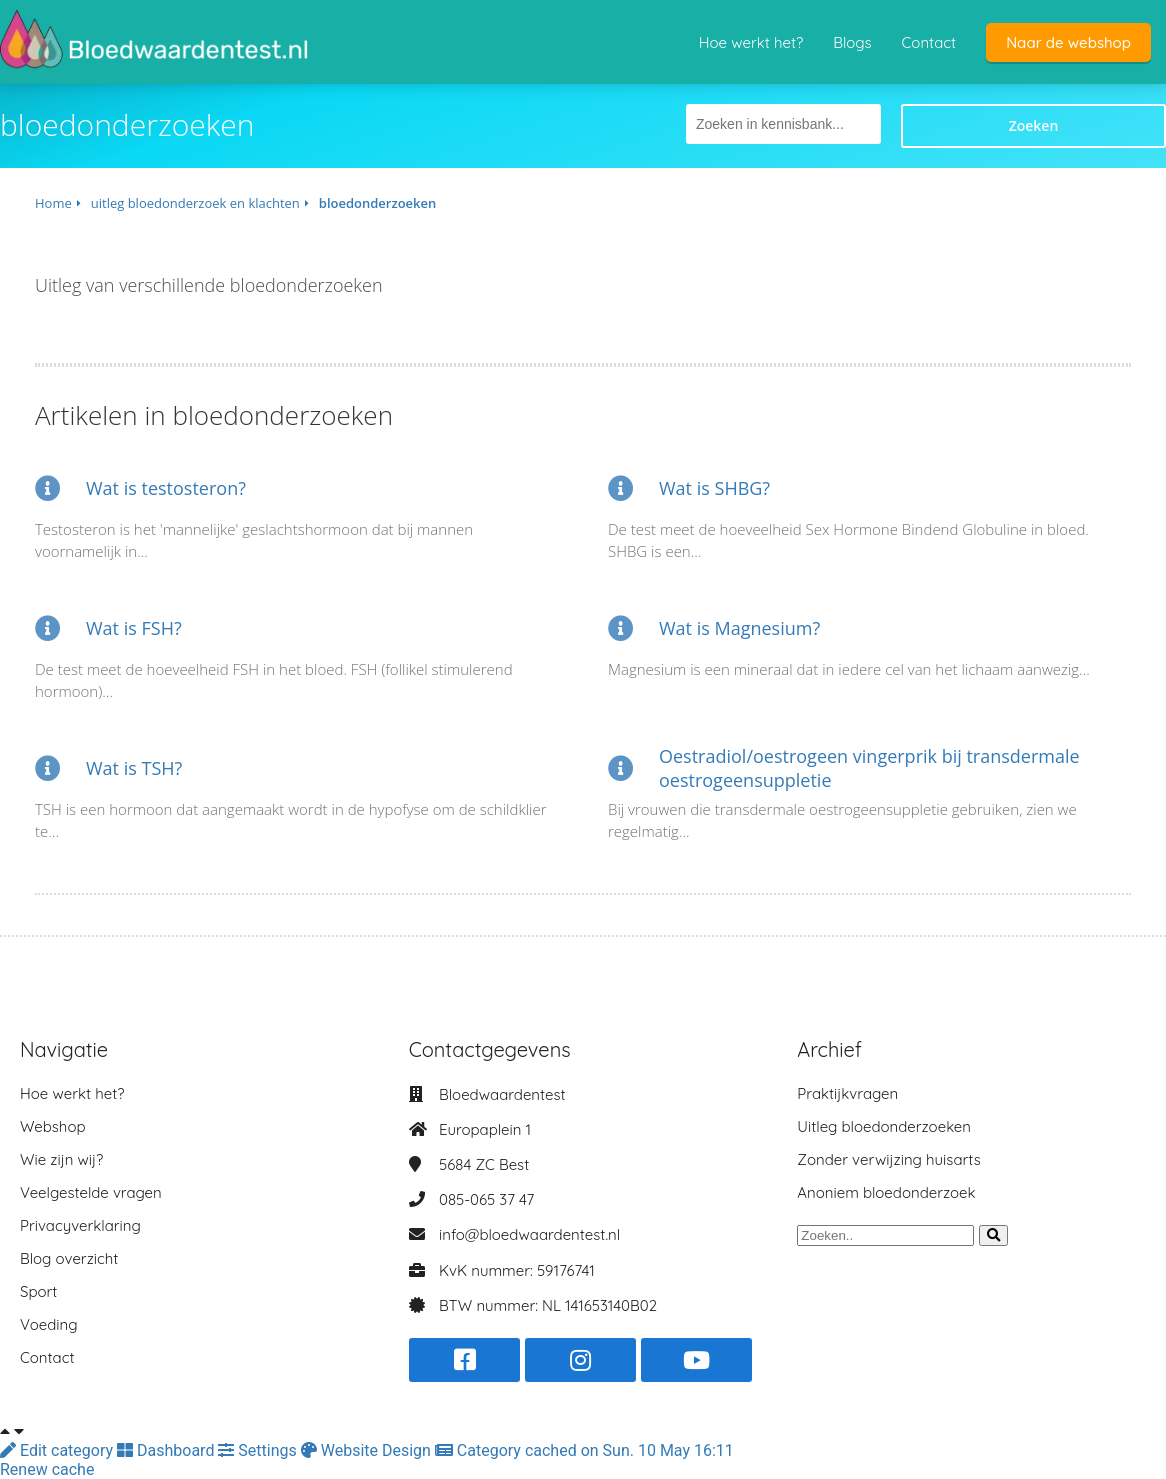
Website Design (368, 1450)
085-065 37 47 (486, 1199)
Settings (259, 1450)
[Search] (993, 1235)
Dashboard (167, 1450)
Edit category (58, 1450)
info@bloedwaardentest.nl (529, 1234)
